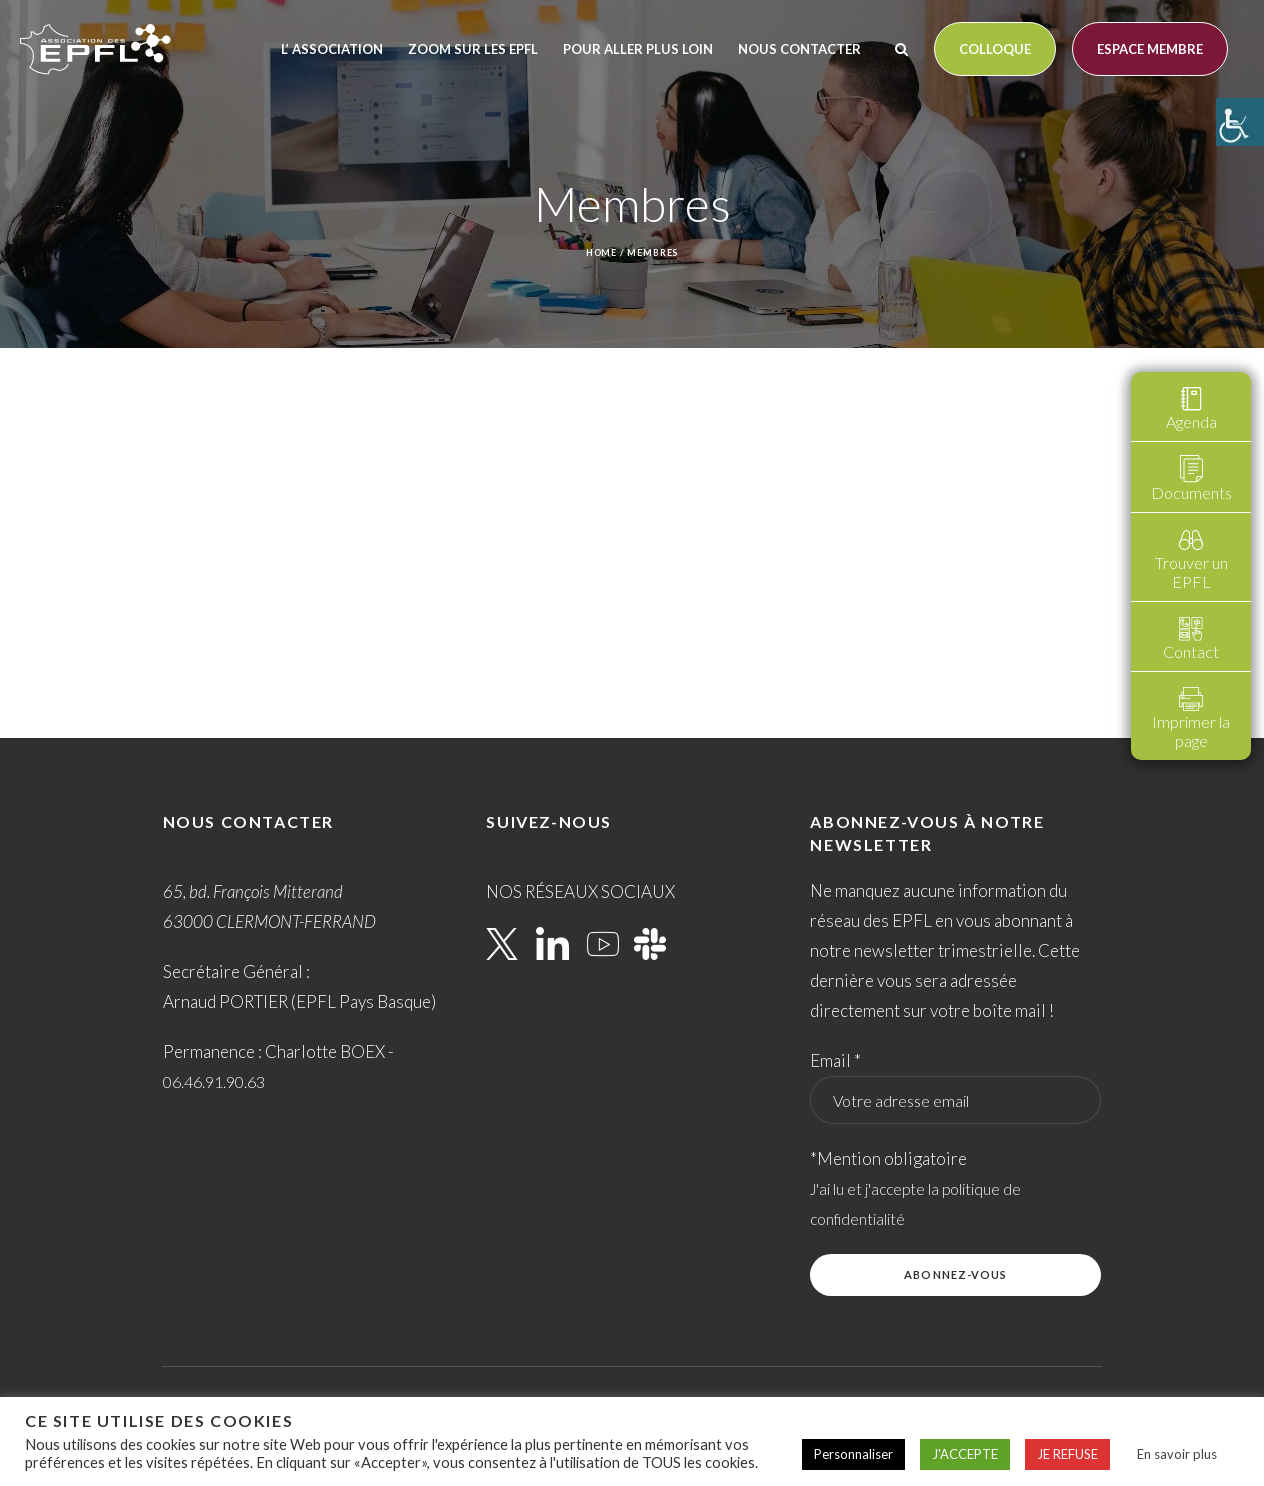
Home (602, 252)
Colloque (995, 49)
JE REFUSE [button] (1067, 1454)
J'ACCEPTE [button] (965, 1454)
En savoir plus (1177, 1454)
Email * (835, 1060)
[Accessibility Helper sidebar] (1240, 122)
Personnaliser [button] (853, 1454)
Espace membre (1150, 49)
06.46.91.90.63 (214, 1081)
